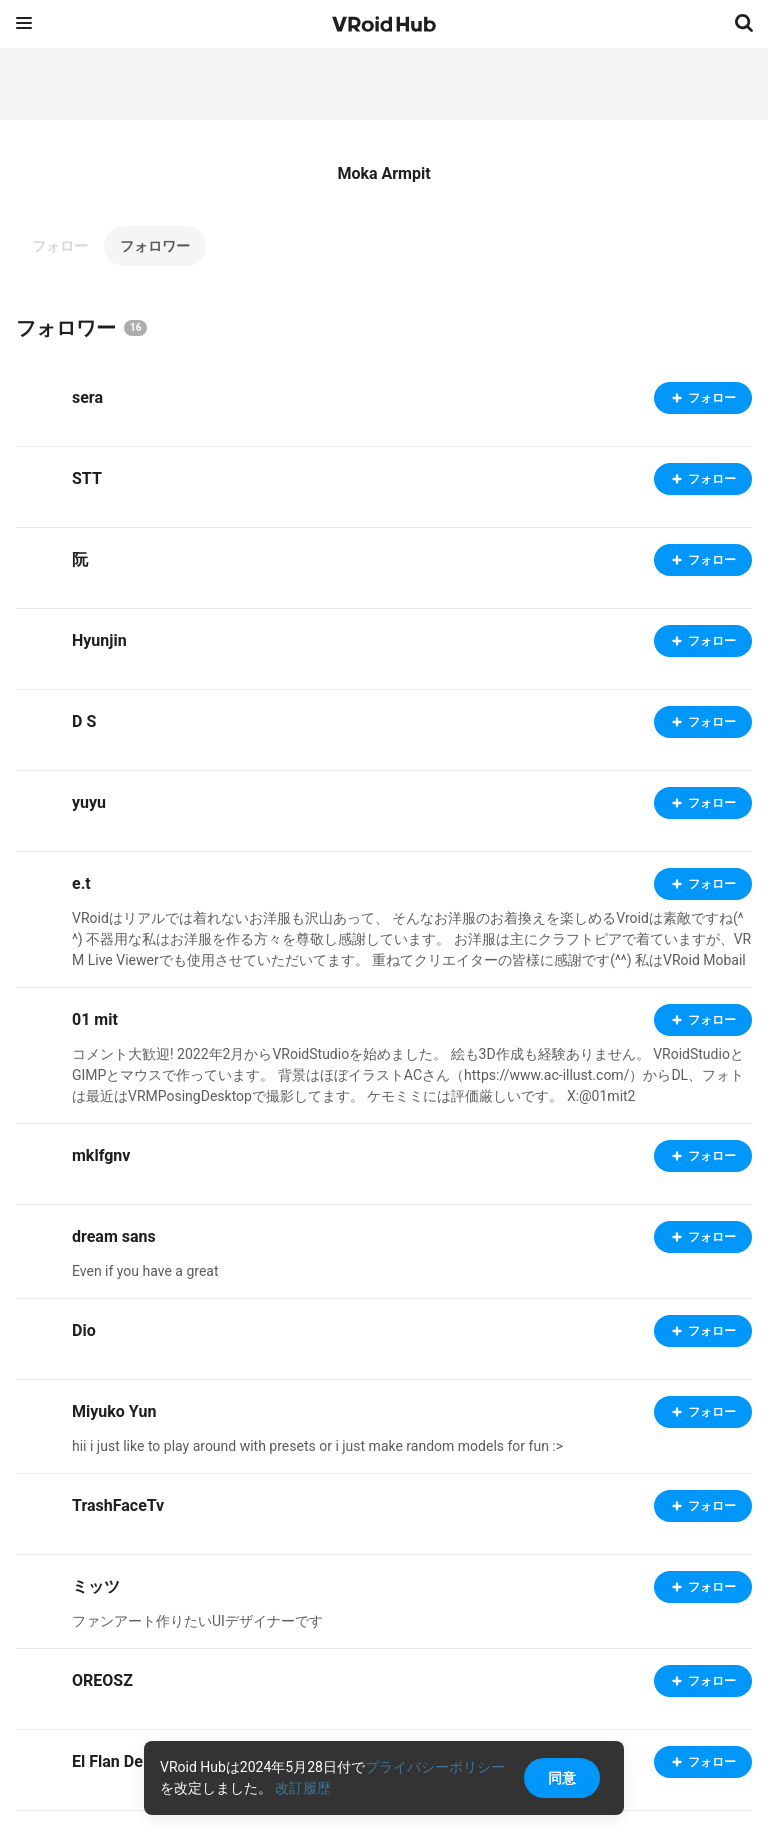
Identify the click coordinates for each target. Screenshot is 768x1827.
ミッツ (96, 1586)
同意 (562, 1778)
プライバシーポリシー (435, 1767)
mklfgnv (101, 1155)
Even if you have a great (145, 1271)
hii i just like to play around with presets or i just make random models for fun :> (317, 1446)
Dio (84, 1330)
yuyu (89, 802)
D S (84, 721)
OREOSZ (102, 1680)
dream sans (114, 1236)
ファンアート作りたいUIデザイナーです (197, 1621)
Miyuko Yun (114, 1411)
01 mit (95, 1019)
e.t (81, 883)
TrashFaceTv (118, 1505)
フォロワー (155, 246)
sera (87, 397)
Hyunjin (99, 640)
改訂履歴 (303, 1788)
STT (87, 478)
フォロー (60, 246)
